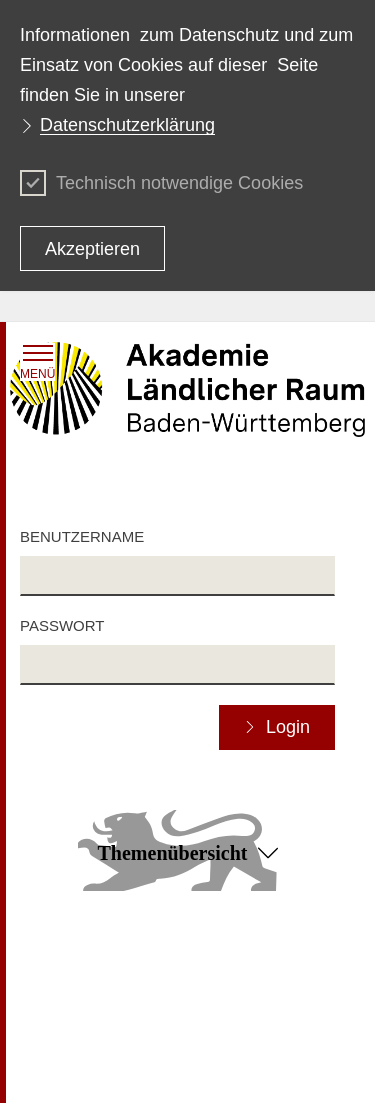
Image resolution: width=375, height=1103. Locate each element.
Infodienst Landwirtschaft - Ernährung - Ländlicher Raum (185, 1051)
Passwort (62, 625)
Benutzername (82, 536)
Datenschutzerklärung (127, 125)
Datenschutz (227, 959)
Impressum (54, 959)
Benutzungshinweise (252, 987)
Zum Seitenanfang (187, 931)
